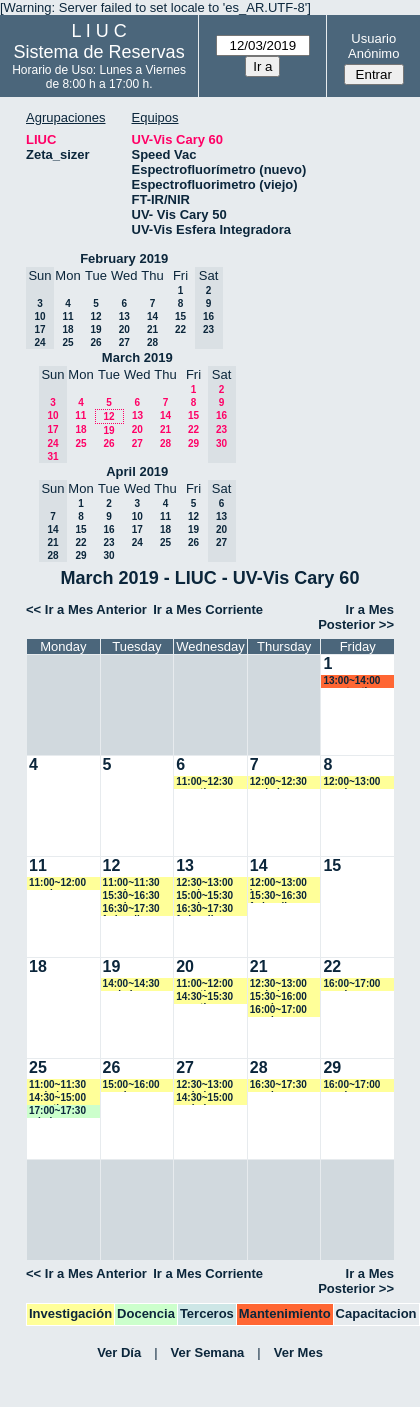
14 (152, 316)
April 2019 (137, 471)
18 (67, 329)
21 (152, 329)
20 (124, 329)
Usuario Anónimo (373, 46)
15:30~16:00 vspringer (278, 997)
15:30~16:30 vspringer (131, 896)
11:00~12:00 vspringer (57, 883)
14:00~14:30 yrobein (131, 984)
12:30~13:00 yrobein (278, 984)
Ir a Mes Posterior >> (356, 617)
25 (67, 342)
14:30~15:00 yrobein (204, 1098)
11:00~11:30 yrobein (57, 1085)
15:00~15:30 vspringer (204, 896)
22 (180, 329)
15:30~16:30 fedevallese (278, 896)
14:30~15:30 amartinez (204, 997)
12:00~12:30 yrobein (278, 782)
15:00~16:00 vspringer (131, 1085)
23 (108, 542)
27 (124, 342)
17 (137, 529)
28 (152, 342)
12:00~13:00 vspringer (351, 782)
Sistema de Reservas (99, 52)
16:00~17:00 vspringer (278, 1010)
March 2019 (137, 357)
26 (95, 342)
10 (137, 516)
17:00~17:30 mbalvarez (57, 1111)
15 (180, 316)
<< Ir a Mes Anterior (86, 609)
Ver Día (119, 1352)
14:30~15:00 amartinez (57, 1098)
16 (108, 529)
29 (193, 443)
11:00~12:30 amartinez (204, 782)
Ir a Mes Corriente (208, 609)
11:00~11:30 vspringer (131, 883)
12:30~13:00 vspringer (204, 883)
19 (95, 329)
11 (67, 316)
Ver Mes (298, 1352)
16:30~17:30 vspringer (278, 1085)
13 (124, 316)
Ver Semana (208, 1352)
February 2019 (124, 258)
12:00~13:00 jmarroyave (278, 883)
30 (108, 555)
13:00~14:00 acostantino (351, 681)
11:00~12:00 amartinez (204, 984)
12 (95, 316)
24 (137, 542)
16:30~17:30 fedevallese (131, 909)
